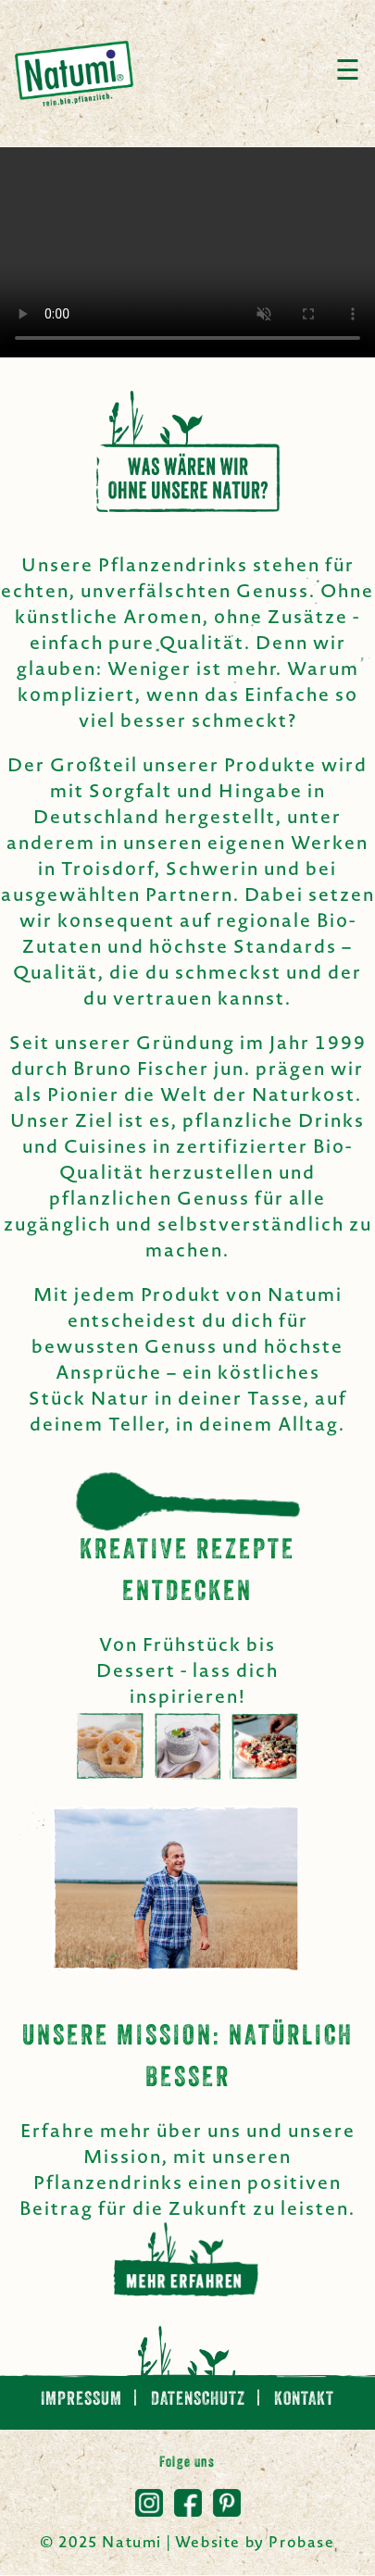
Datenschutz (200, 2400)
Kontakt (304, 2400)
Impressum (83, 2400)
